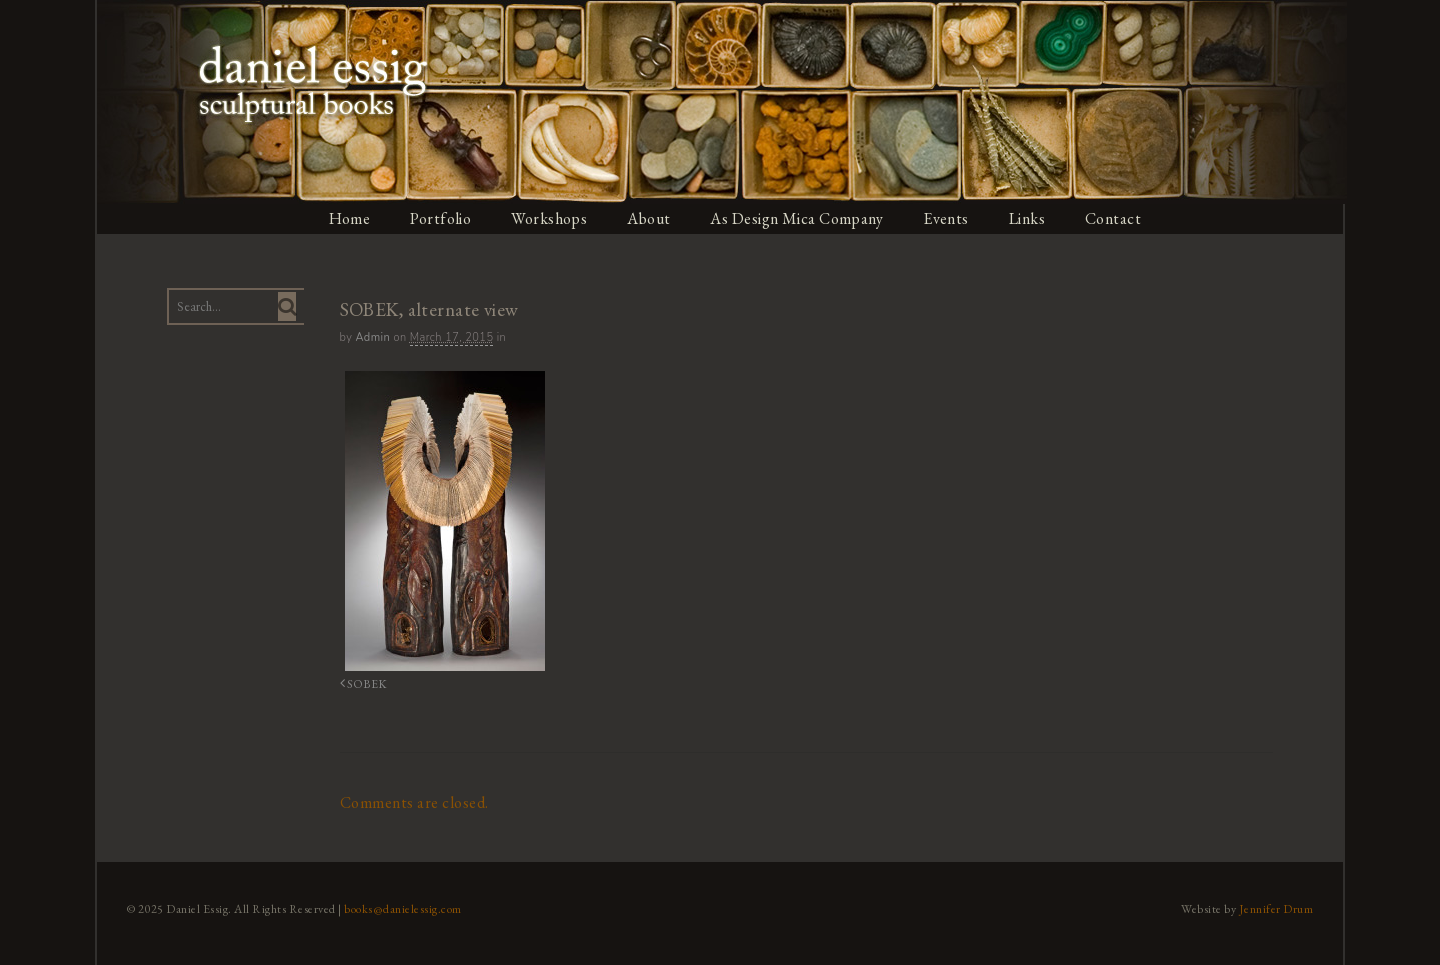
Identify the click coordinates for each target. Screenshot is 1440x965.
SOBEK (360, 683)
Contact (1116, 218)
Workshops (549, 218)
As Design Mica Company (798, 218)
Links (1029, 218)
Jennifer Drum (1278, 908)
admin (371, 337)
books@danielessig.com (402, 908)
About (650, 218)
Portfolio (441, 218)
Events (948, 218)
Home (349, 218)
